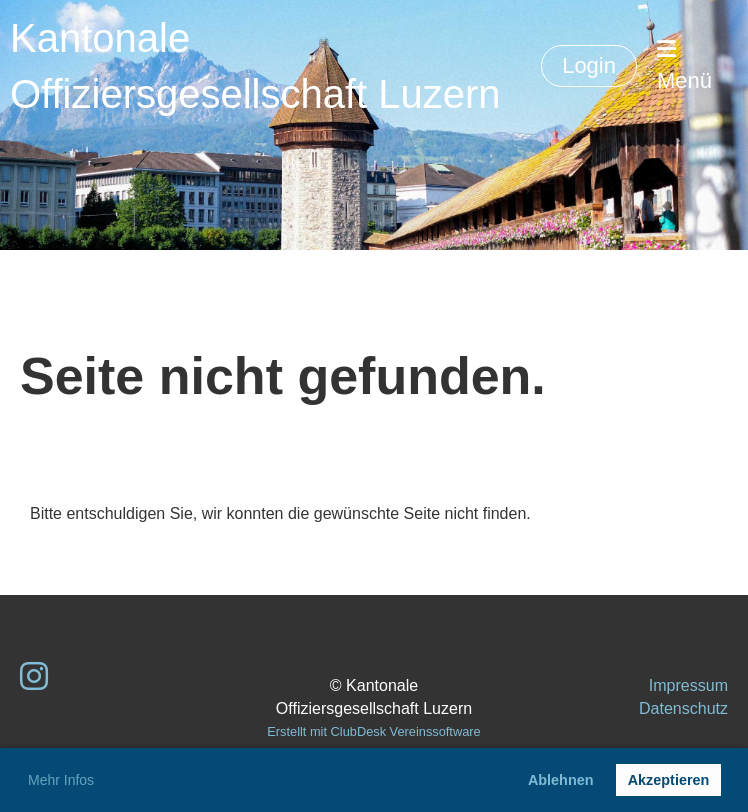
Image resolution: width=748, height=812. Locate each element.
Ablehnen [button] (561, 780)
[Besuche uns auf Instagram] (34, 677)
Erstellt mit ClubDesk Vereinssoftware (373, 731)
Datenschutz (683, 708)
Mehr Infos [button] (61, 780)
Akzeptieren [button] (669, 780)
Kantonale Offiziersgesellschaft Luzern (255, 66)
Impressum (688, 685)
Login (589, 65)
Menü (684, 65)
